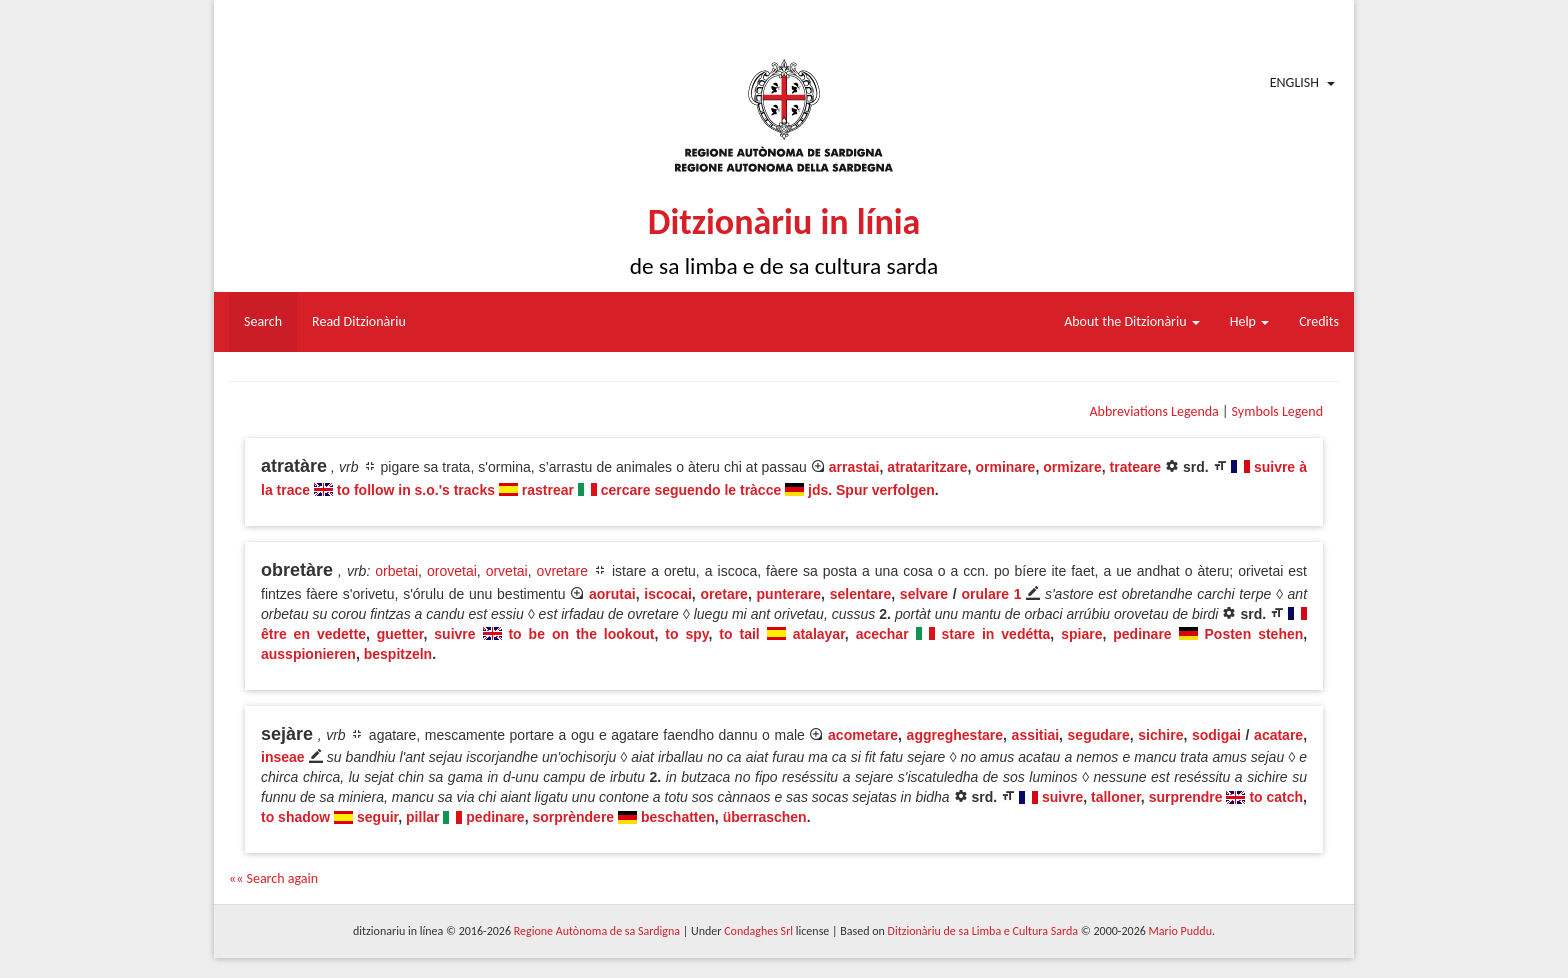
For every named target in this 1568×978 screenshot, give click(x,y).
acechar (882, 634)
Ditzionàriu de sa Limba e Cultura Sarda (983, 931)
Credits (1319, 321)
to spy (686, 634)
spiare (1081, 634)
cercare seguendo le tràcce (691, 490)
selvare (924, 594)
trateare (1135, 467)
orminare (1005, 467)
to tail (739, 634)
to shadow (295, 817)
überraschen (765, 817)
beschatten (678, 817)
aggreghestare (955, 735)
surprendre (1186, 797)
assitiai (1035, 735)
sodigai (1216, 735)
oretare (723, 594)
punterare (789, 594)
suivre (454, 634)
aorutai (612, 594)
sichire (1160, 735)
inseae (283, 757)
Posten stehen (1254, 634)
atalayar (819, 634)
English (1294, 82)
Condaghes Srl (758, 931)
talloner (1116, 797)
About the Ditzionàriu (1132, 321)
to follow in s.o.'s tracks (416, 490)
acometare (863, 735)
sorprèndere (573, 817)
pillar (422, 817)
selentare (860, 594)
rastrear (548, 490)
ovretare (562, 571)
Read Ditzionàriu (359, 321)
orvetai (507, 571)
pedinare (1142, 634)
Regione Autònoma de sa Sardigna (597, 931)
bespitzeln (398, 654)
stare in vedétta (996, 634)
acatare (1278, 735)
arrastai (854, 467)
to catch (1276, 797)
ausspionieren (308, 654)
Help (1249, 321)
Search (263, 321)
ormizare (1072, 467)
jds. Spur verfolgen (871, 490)
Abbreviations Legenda (1153, 411)
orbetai (396, 571)
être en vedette (313, 634)
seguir (377, 817)
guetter (400, 634)
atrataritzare (927, 467)
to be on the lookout (581, 634)
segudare (1099, 735)
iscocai (667, 594)
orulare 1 (991, 594)
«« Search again (273, 878)
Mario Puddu (1180, 931)
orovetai (452, 571)
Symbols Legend (1277, 411)
